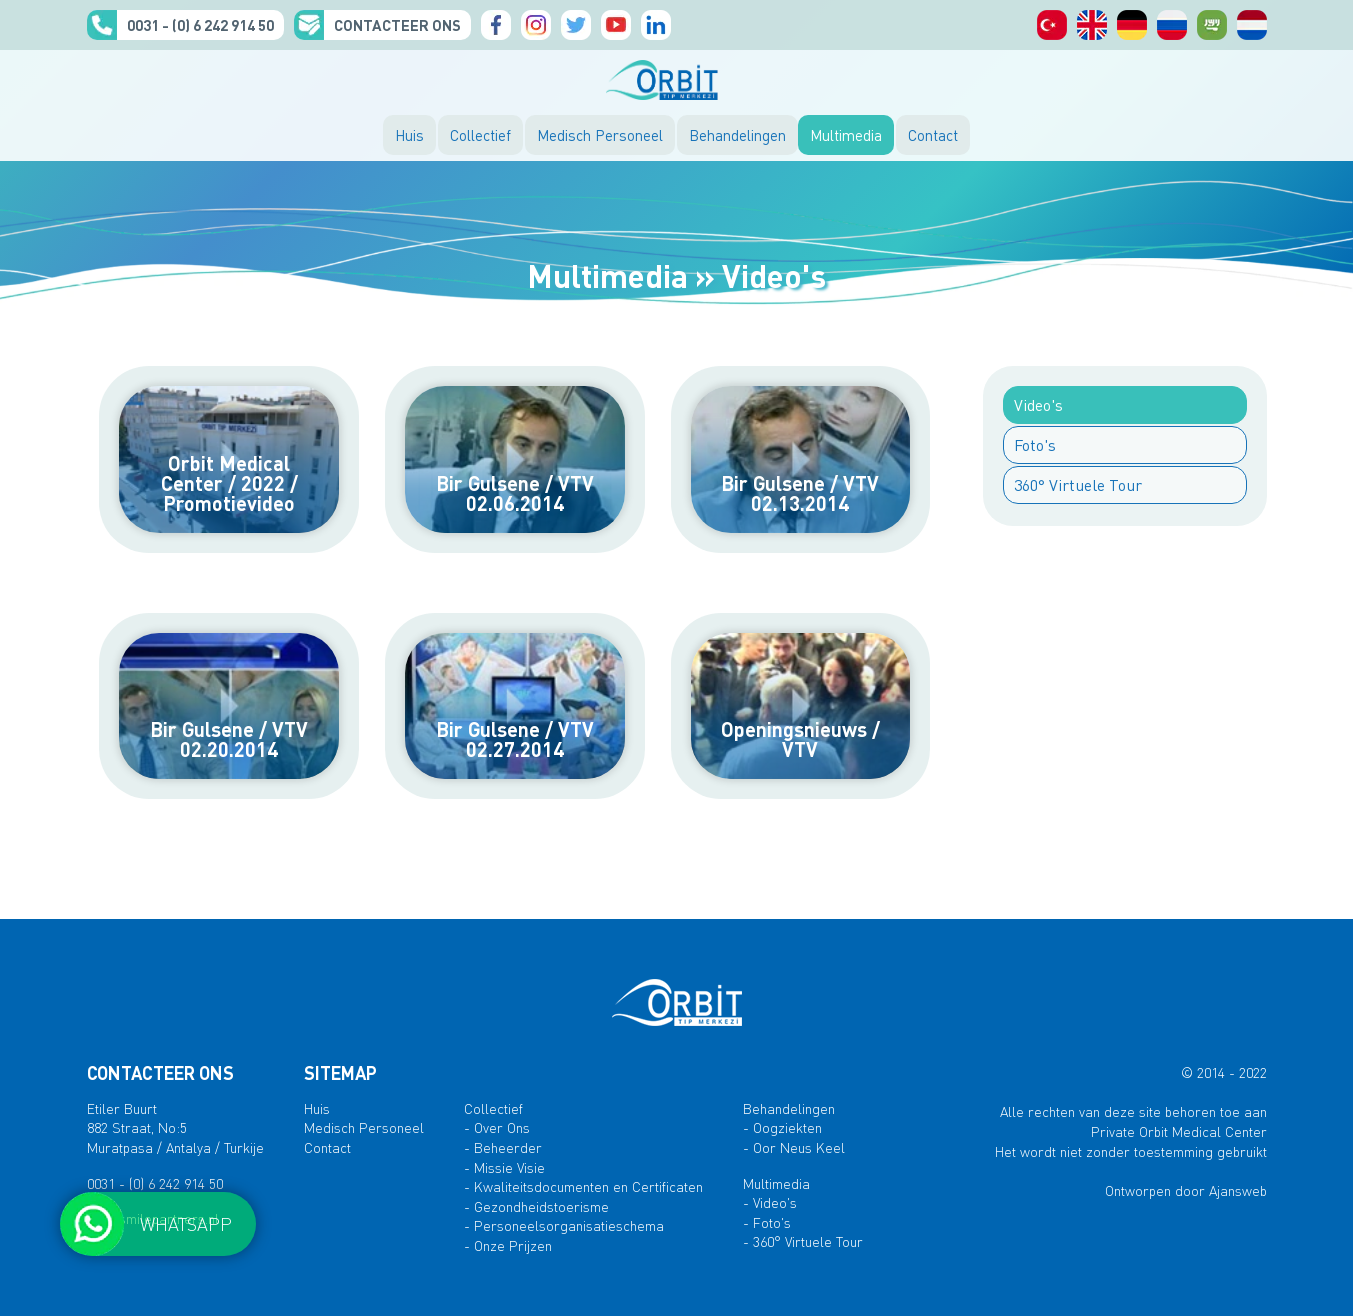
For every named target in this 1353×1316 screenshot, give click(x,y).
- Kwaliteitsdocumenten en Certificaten (583, 1186)
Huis (409, 135)
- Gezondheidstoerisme (536, 1206)
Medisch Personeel (600, 135)
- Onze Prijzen (508, 1245)
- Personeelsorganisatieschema (564, 1225)
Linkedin (656, 25)
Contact (933, 135)
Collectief (480, 135)
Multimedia (846, 135)
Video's (1038, 404)
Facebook (496, 25)
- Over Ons (497, 1127)
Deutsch (1132, 25)
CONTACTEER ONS (397, 25)
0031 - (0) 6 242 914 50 (200, 25)
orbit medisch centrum (1252, 25)
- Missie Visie (504, 1167)
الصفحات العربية (1212, 25)
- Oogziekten (782, 1127)
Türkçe (1052, 25)
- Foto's (767, 1222)
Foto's (1035, 444)
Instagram (536, 25)
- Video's (770, 1202)
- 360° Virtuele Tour (803, 1241)
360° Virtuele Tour (1078, 484)
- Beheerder (503, 1147)
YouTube (616, 25)
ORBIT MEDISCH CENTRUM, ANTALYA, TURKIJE (677, 80)
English (1092, 25)
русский (1172, 25)
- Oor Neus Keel (794, 1147)
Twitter (576, 25)
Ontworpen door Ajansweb (1186, 1190)
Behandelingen (737, 135)
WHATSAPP (186, 1223)
